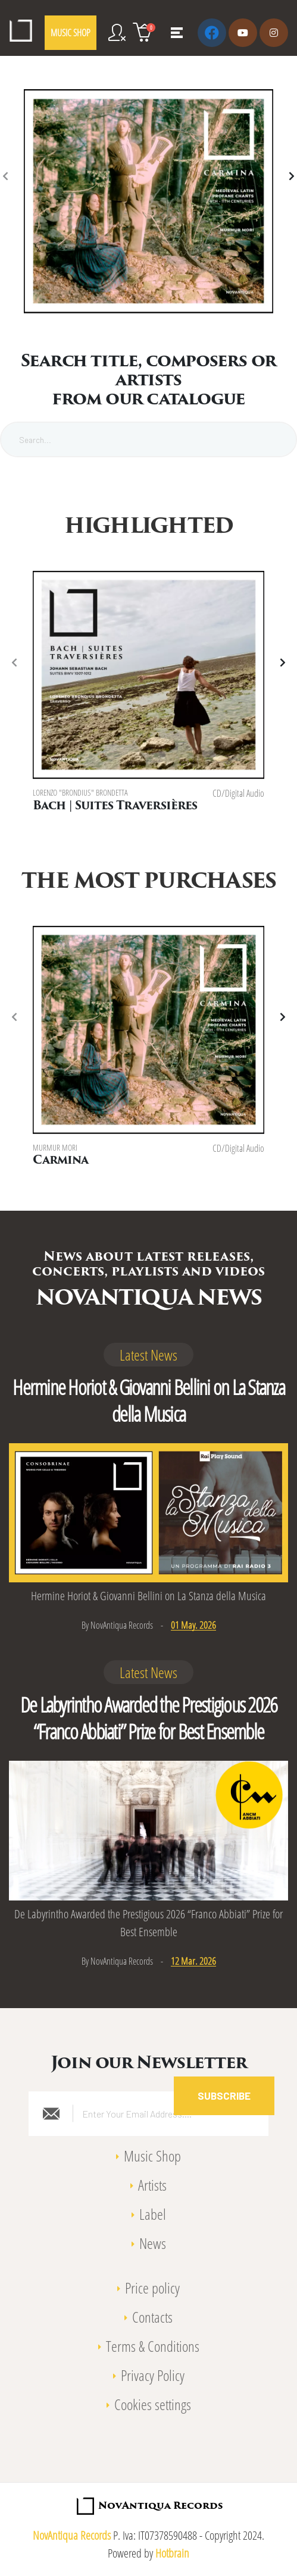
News (152, 2239)
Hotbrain (172, 2550)
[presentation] (6, 177)
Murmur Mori (55, 1146)
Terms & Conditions (152, 2342)
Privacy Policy (153, 2371)
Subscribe (224, 2092)
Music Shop (152, 2152)
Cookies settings (152, 2400)
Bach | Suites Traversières (115, 806)
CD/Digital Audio (238, 793)
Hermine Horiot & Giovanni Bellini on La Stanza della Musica (148, 1396)
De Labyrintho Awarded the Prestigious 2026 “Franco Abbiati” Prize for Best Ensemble (148, 1715)
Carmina (60, 1159)
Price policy (152, 2284)
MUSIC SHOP (70, 32)
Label (152, 2210)
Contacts (152, 2313)
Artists (152, 2181)
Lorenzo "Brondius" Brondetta (80, 792)
